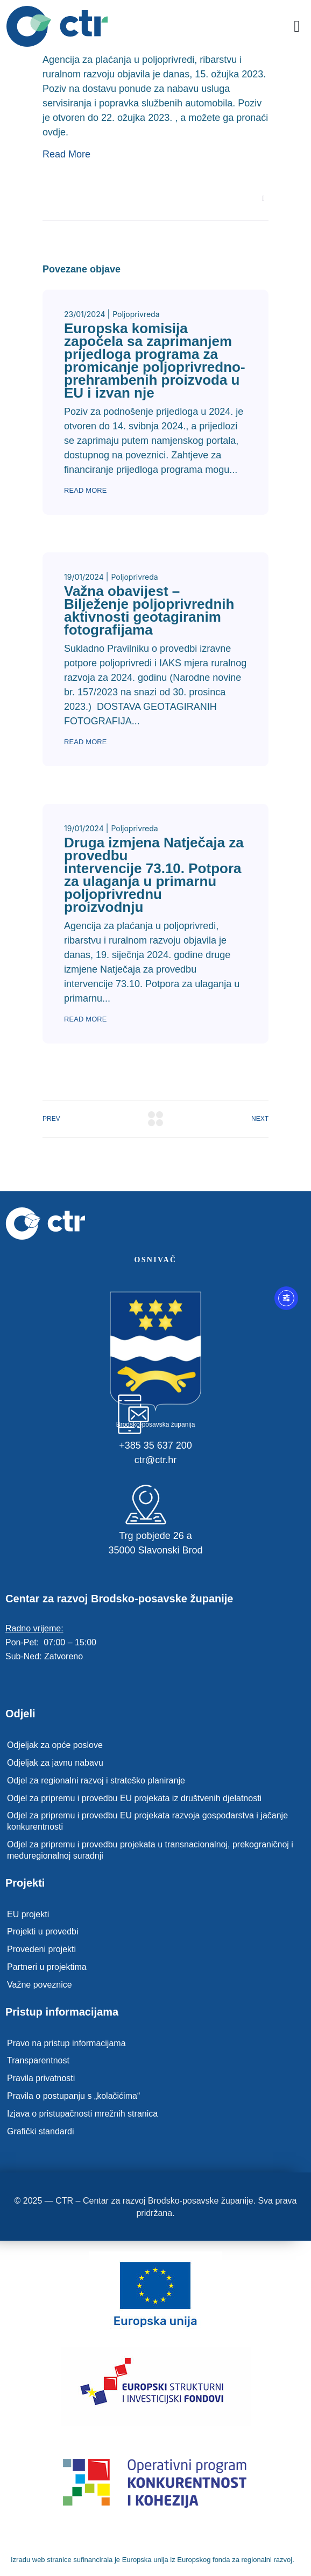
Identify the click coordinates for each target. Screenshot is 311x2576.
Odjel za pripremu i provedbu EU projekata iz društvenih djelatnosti (134, 1798)
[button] (297, 27)
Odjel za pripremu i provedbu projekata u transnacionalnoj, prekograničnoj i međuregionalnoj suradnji (150, 1850)
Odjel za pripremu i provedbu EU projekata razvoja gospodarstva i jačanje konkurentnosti (147, 1821)
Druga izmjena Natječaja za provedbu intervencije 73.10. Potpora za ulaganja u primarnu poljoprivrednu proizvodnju (154, 874)
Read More (66, 154)
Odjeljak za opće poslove (55, 1745)
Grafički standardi (40, 2131)
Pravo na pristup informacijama (66, 2043)
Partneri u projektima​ (47, 1966)
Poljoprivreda (135, 314)
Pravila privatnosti (41, 2078)
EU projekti (28, 1914)
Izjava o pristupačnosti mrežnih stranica (82, 2113)
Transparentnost (38, 2060)
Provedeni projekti (41, 1949)
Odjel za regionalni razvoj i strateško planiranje (96, 1780)
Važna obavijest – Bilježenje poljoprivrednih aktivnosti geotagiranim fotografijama (149, 610)
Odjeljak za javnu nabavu (55, 1762)
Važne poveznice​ (39, 1984)
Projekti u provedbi (43, 1931)
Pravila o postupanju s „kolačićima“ (73, 2095)
